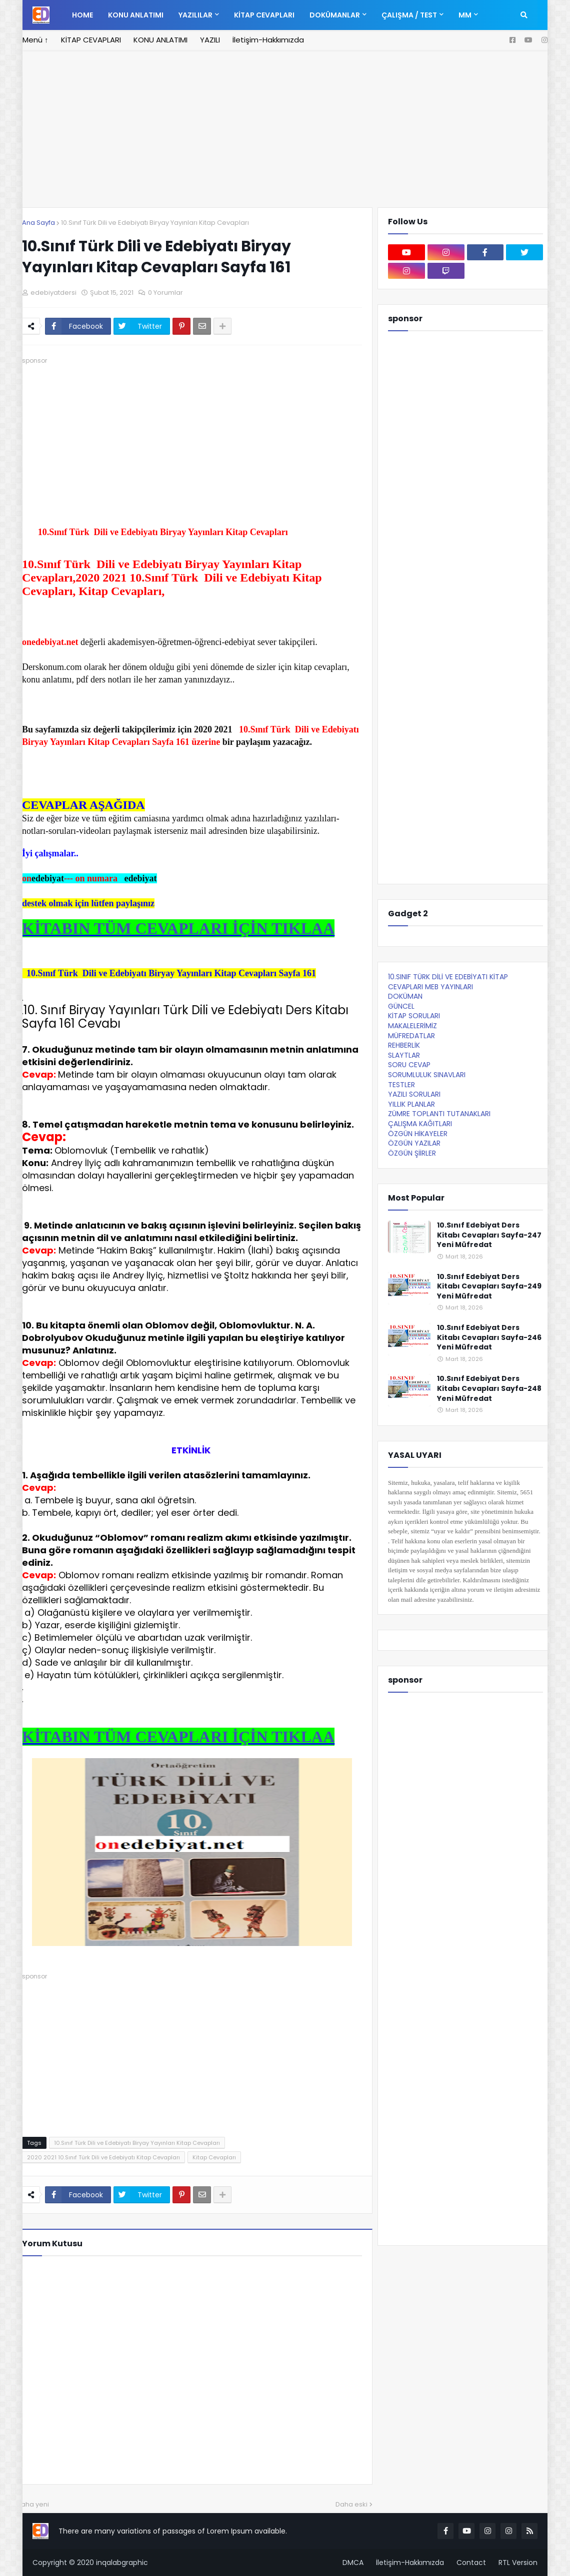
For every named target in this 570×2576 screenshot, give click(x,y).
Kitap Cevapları (214, 2157)
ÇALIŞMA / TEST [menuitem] (409, 15)
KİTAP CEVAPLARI (91, 39)
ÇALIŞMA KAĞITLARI (420, 1124)
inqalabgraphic (122, 2563)
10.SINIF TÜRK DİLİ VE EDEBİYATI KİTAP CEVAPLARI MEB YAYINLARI (448, 982)
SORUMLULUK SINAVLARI (427, 1075)
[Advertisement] (192, 436)
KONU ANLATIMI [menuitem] (136, 15)
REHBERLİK (404, 1045)
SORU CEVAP (409, 1065)
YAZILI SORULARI (414, 1094)
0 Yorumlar (165, 292)
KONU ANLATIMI (161, 39)
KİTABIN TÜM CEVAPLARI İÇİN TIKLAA (178, 928)
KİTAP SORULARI (414, 1016)
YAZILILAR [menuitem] (195, 15)
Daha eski (352, 2504)
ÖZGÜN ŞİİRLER (412, 1153)
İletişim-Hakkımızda (268, 39)
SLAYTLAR (404, 1055)
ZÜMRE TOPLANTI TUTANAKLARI (439, 1114)
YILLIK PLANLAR (411, 1104)
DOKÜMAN (405, 996)
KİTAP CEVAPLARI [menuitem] (264, 15)
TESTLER (401, 1085)
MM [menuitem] (465, 15)
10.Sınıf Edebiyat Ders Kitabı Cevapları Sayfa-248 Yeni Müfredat (489, 1388)
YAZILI (210, 39)
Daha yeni (32, 2504)
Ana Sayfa (38, 222)
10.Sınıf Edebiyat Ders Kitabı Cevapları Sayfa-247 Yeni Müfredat (489, 1235)
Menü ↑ (35, 39)
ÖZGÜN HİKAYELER (418, 1134)
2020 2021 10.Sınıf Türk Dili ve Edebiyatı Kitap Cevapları (103, 2157)
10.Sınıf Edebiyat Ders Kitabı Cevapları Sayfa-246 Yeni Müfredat (489, 1337)
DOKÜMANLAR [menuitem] (335, 15)
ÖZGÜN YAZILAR (414, 1143)
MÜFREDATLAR (411, 1036)
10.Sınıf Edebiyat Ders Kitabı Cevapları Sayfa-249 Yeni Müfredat (489, 1286)
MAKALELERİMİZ (412, 1026)
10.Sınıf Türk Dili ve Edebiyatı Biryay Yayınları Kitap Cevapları (155, 222)
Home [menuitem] (82, 15)
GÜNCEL (401, 1006)
